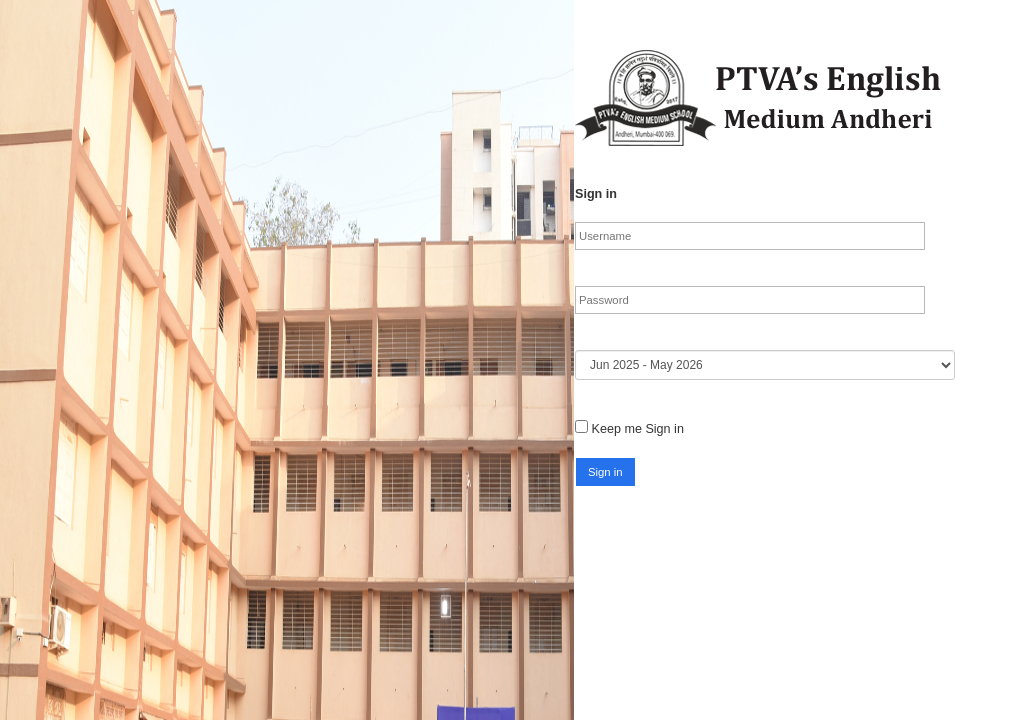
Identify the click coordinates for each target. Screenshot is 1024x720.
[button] (605, 472)
